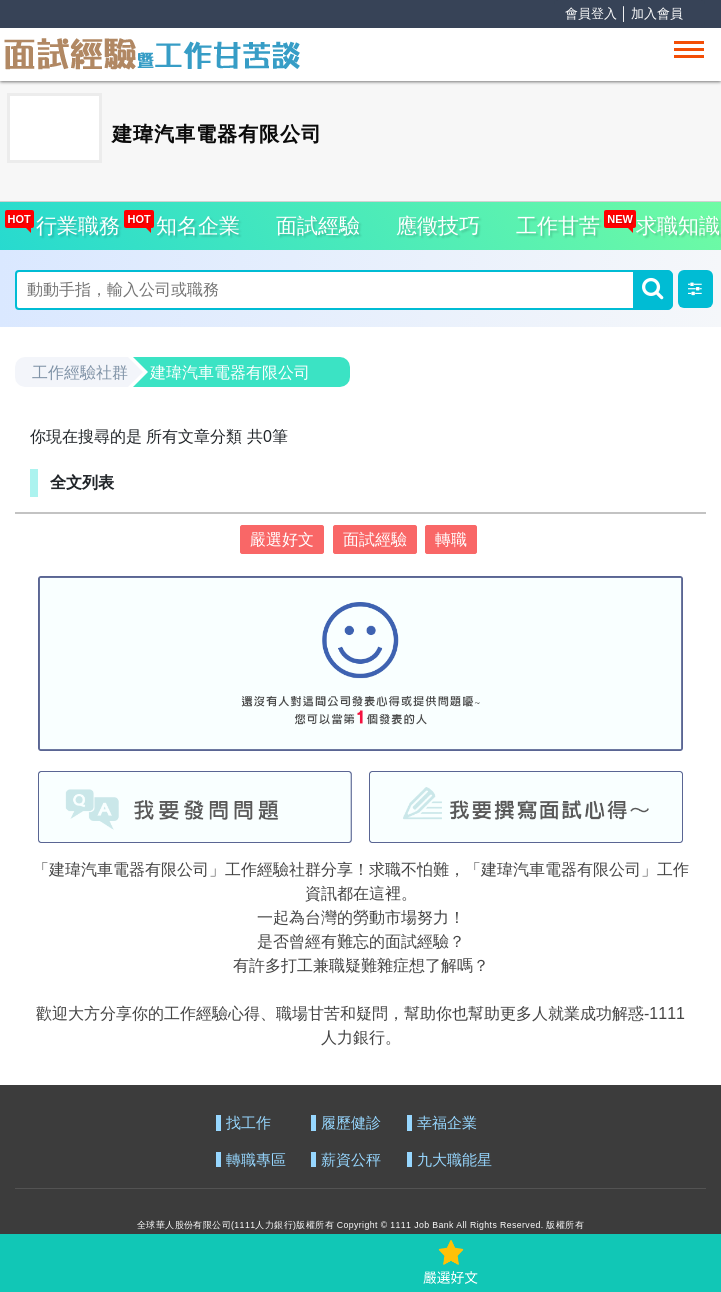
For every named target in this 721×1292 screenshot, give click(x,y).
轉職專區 (256, 1160)
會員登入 (591, 13)
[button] (695, 289)
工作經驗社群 (80, 372)
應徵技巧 (438, 225)
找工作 (248, 1123)
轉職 (451, 539)
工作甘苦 (558, 225)
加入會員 (657, 13)
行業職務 (73, 219)
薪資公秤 (351, 1160)
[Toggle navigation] (689, 49)
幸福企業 (447, 1123)
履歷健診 (351, 1123)
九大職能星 (454, 1160)
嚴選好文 (282, 539)
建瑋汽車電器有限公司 (230, 372)
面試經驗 (318, 225)
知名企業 (192, 219)
